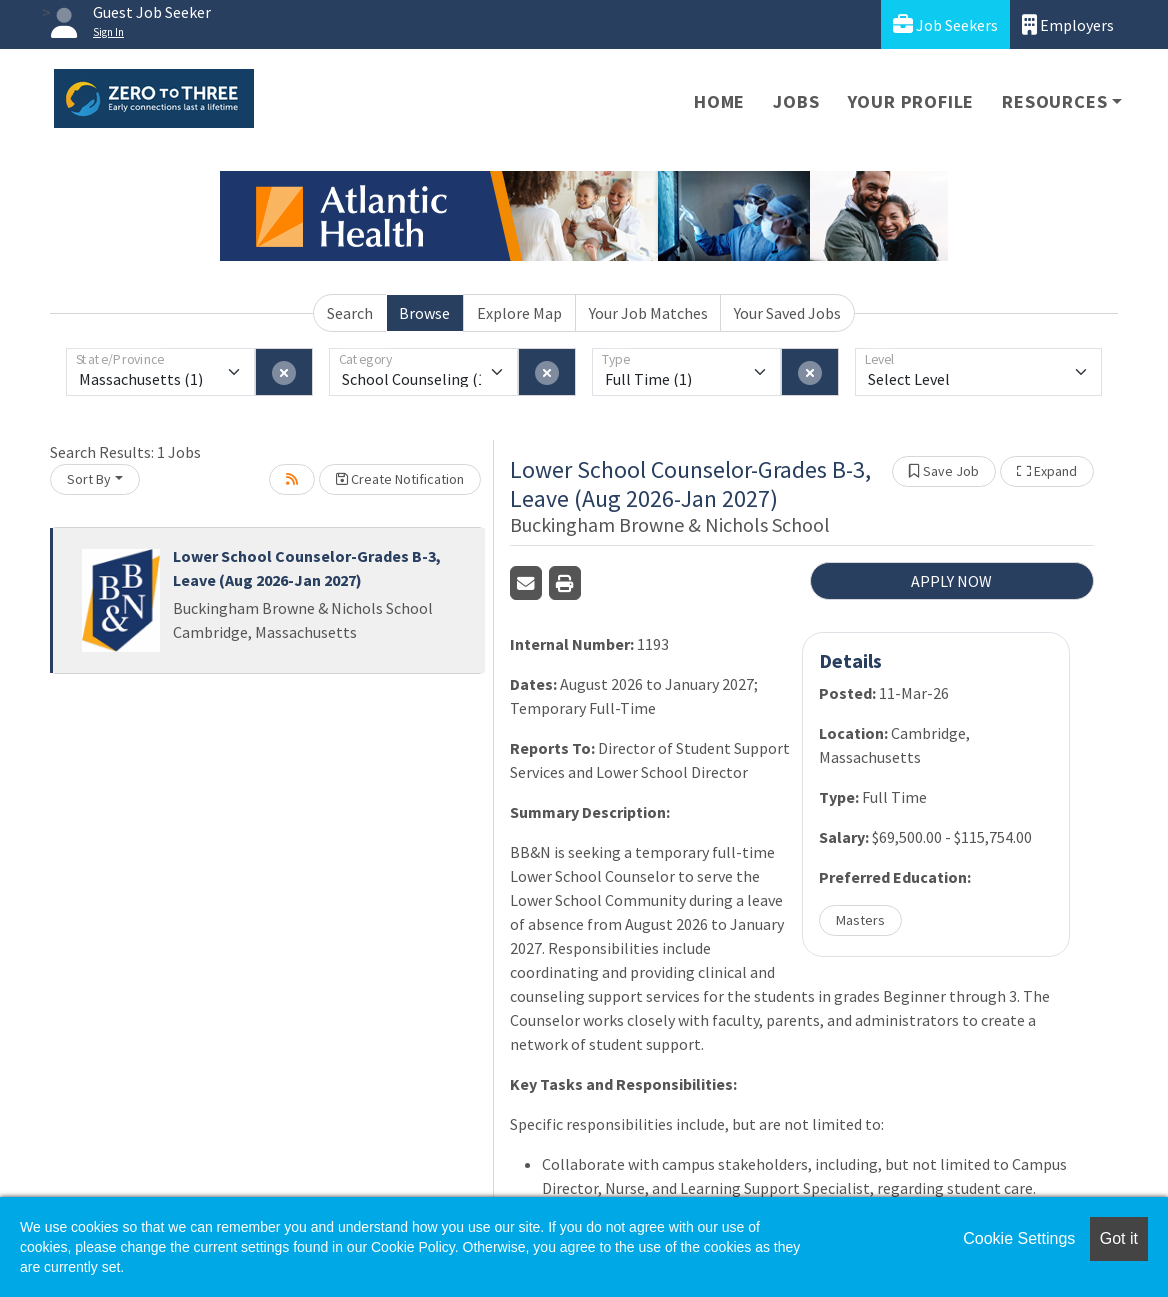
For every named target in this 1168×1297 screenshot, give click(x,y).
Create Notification (400, 479)
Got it (1119, 1238)
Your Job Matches (648, 313)
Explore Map (519, 313)
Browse (424, 313)
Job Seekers (945, 24)
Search (350, 313)
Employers (1068, 24)
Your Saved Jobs (787, 313)
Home (719, 101)
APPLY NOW (951, 581)
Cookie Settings (1019, 1238)
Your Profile (911, 101)
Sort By (89, 479)
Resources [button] (1054, 101)
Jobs (796, 101)
